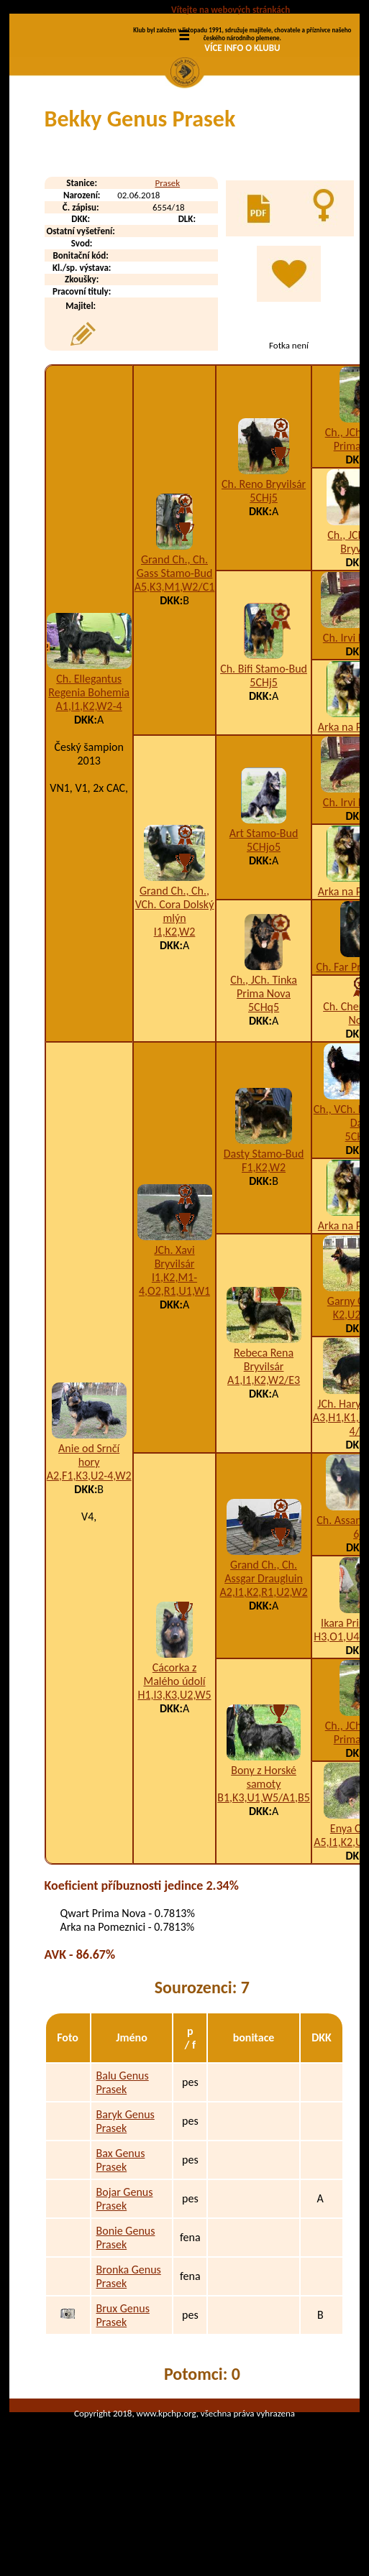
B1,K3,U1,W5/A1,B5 (263, 1874)
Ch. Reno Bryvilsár (264, 560)
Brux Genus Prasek (123, 2392)
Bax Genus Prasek (120, 2236)
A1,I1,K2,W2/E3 (263, 1456)
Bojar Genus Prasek (124, 2275)
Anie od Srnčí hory (88, 1532)
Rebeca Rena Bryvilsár (263, 1435)
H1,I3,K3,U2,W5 (174, 1771)
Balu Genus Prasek (122, 2159)
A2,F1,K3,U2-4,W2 (89, 1552)
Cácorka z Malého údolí (174, 1751)
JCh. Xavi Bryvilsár (174, 1333)
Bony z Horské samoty (263, 1854)
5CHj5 (264, 574)
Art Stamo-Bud (264, 910)
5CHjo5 (264, 924)
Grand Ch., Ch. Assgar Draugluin (263, 1648)
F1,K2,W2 (264, 1244)
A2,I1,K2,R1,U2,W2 (263, 1669)
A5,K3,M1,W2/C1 (175, 663)
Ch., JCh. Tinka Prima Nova (263, 1063)
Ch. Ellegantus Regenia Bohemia (88, 761)
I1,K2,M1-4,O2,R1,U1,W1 (174, 1360)
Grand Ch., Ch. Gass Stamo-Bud (175, 642)
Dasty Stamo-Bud (264, 1230)
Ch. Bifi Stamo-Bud (263, 745)
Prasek (167, 259)
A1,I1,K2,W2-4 (89, 782)
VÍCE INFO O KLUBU (242, 47)
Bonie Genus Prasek (125, 2314)
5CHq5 (263, 1084)
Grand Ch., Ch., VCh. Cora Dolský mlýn (174, 981)
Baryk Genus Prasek (125, 2198)
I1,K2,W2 (175, 1008)
